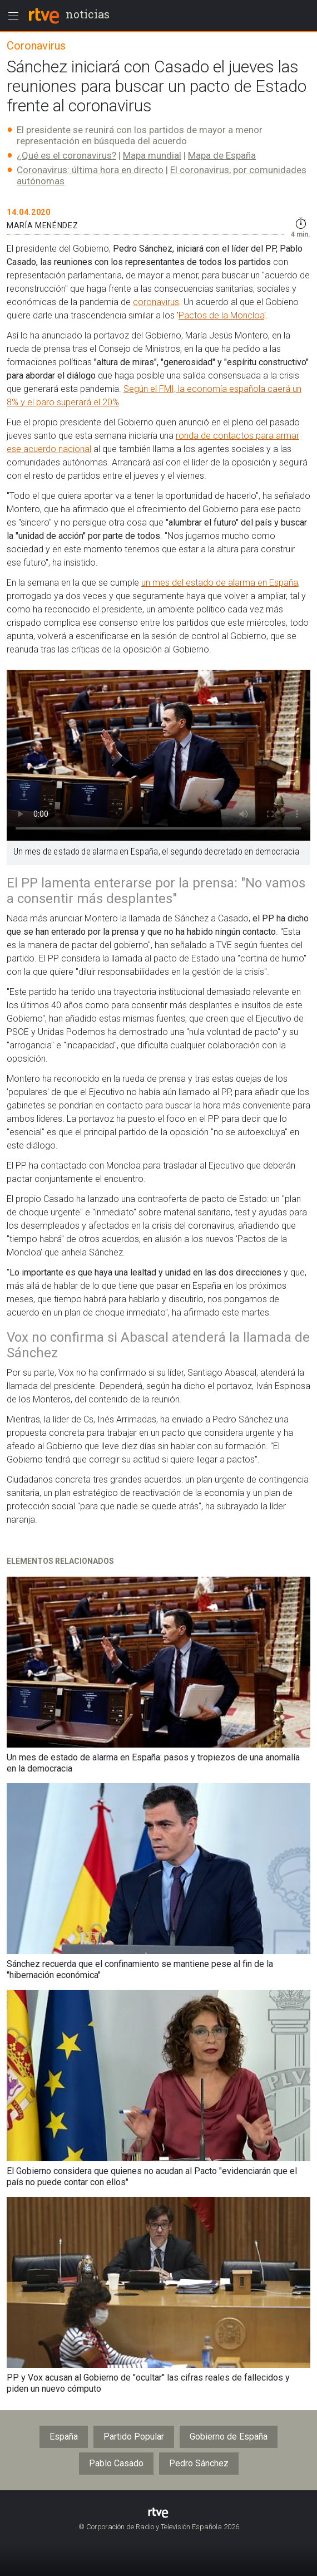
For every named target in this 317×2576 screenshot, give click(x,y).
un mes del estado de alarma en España (219, 582)
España (63, 2436)
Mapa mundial (152, 155)
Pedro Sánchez (199, 2463)
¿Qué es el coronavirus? (66, 155)
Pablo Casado (116, 2463)
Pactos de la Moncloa (221, 315)
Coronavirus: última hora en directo (90, 169)
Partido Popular (133, 2436)
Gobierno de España (229, 2436)
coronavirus (156, 302)
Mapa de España (222, 155)
